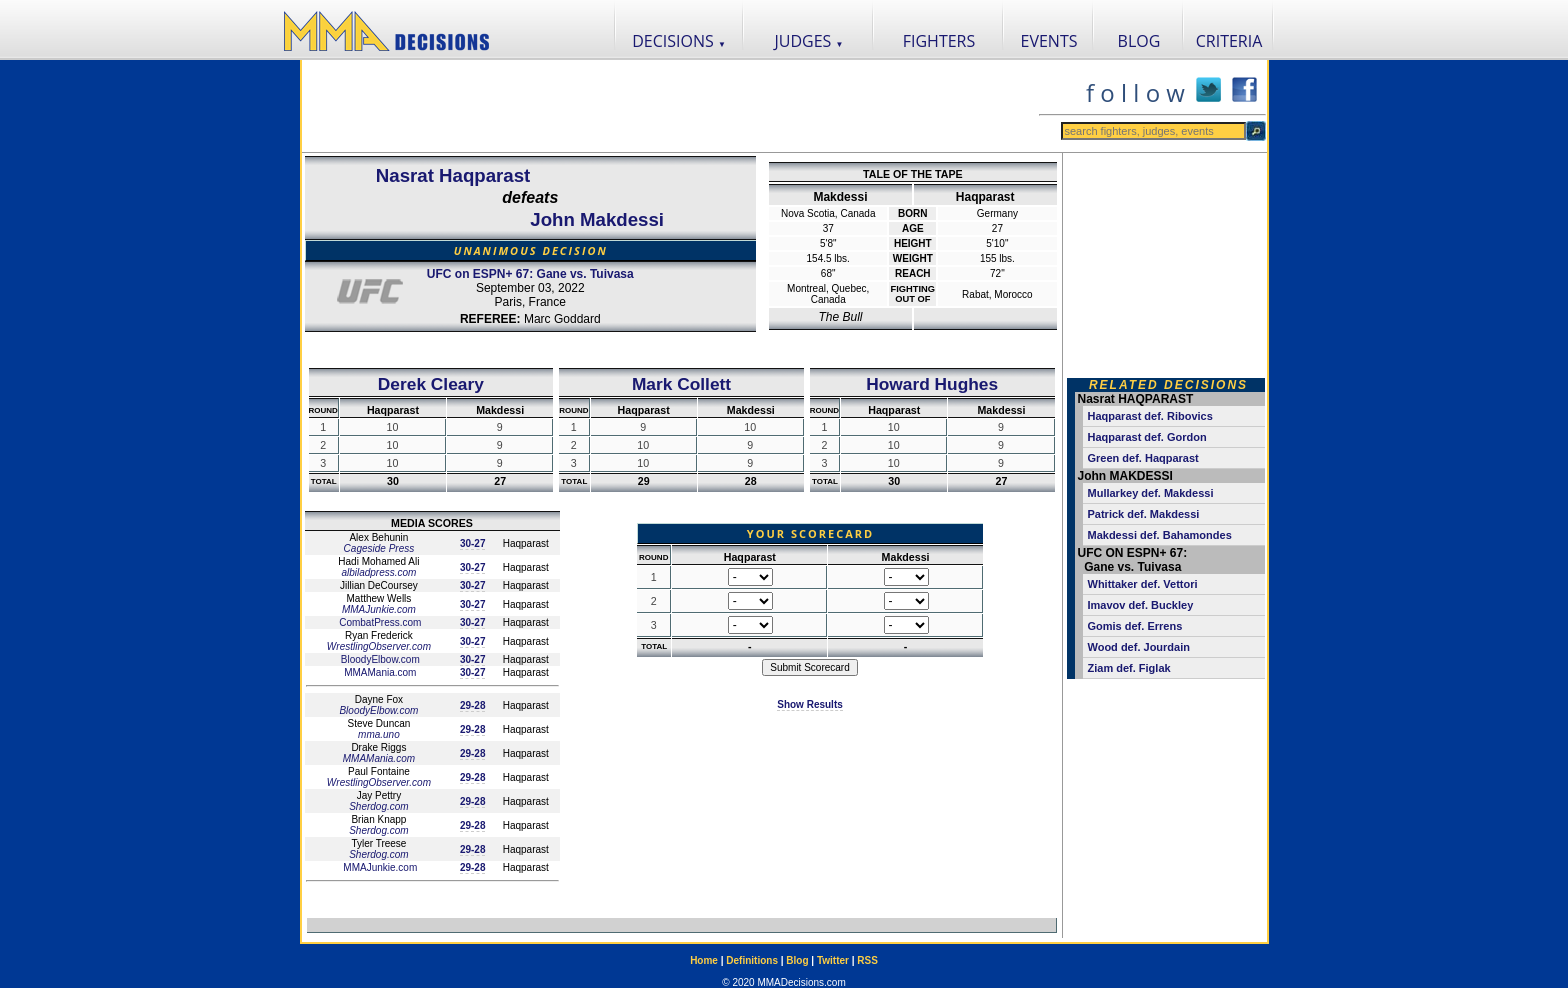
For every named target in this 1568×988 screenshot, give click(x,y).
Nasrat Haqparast (453, 175)
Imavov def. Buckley (1141, 605)
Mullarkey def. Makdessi (1151, 493)
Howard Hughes (932, 384)
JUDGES (809, 41)
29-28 (473, 705)
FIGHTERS (939, 41)
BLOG (1139, 41)
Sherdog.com (378, 806)
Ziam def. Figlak (1129, 668)
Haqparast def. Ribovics (1150, 416)
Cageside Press (379, 548)
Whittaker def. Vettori (1143, 584)
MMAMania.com (378, 672)
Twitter (833, 960)
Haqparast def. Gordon (1147, 437)
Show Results (810, 704)
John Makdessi (597, 219)
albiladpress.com (378, 572)
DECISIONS (679, 41)
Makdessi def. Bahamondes (1160, 535)
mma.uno (379, 734)
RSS (867, 960)
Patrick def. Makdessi (1144, 514)
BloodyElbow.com (379, 659)
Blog (797, 960)
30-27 (473, 543)
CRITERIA (1229, 41)
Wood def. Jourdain (1139, 647)
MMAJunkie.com (379, 609)
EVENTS (1049, 41)
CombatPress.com (378, 622)
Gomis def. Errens (1135, 626)
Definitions (752, 960)
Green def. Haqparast (1143, 458)
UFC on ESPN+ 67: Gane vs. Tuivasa (530, 274)
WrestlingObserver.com (379, 646)
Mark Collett (681, 384)
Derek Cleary (431, 384)
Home (704, 960)
